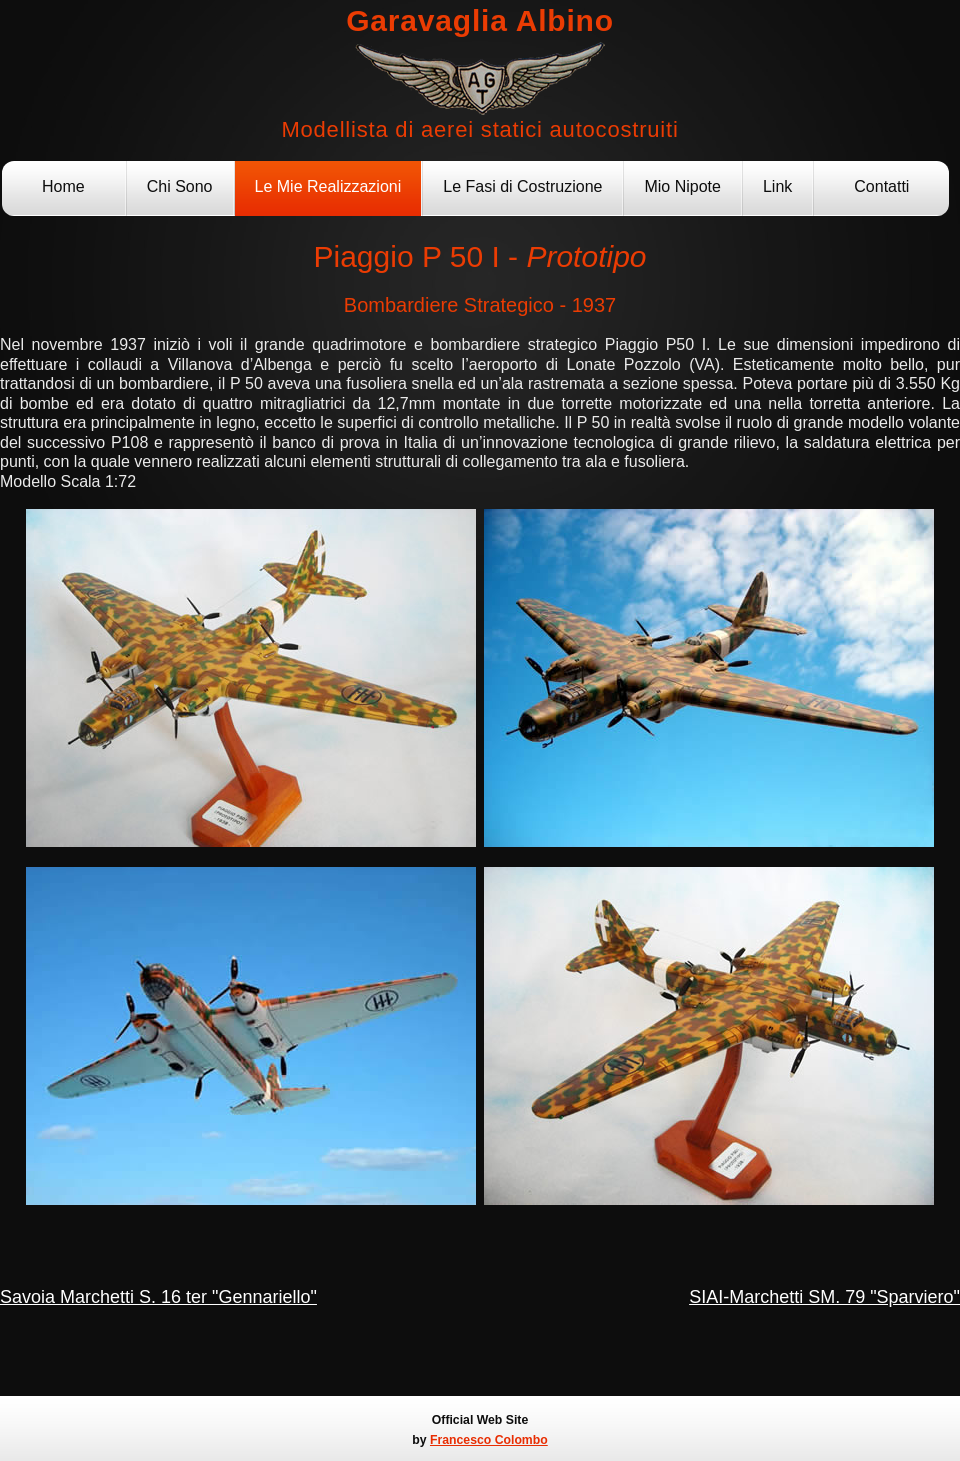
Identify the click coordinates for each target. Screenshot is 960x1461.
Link (777, 186)
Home (63, 186)
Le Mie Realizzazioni (328, 186)
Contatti (881, 186)
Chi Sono (180, 186)
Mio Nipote (682, 186)
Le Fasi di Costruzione (522, 186)
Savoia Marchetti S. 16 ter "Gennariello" (158, 1297)
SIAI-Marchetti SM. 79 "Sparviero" (824, 1297)
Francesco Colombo (489, 1440)
